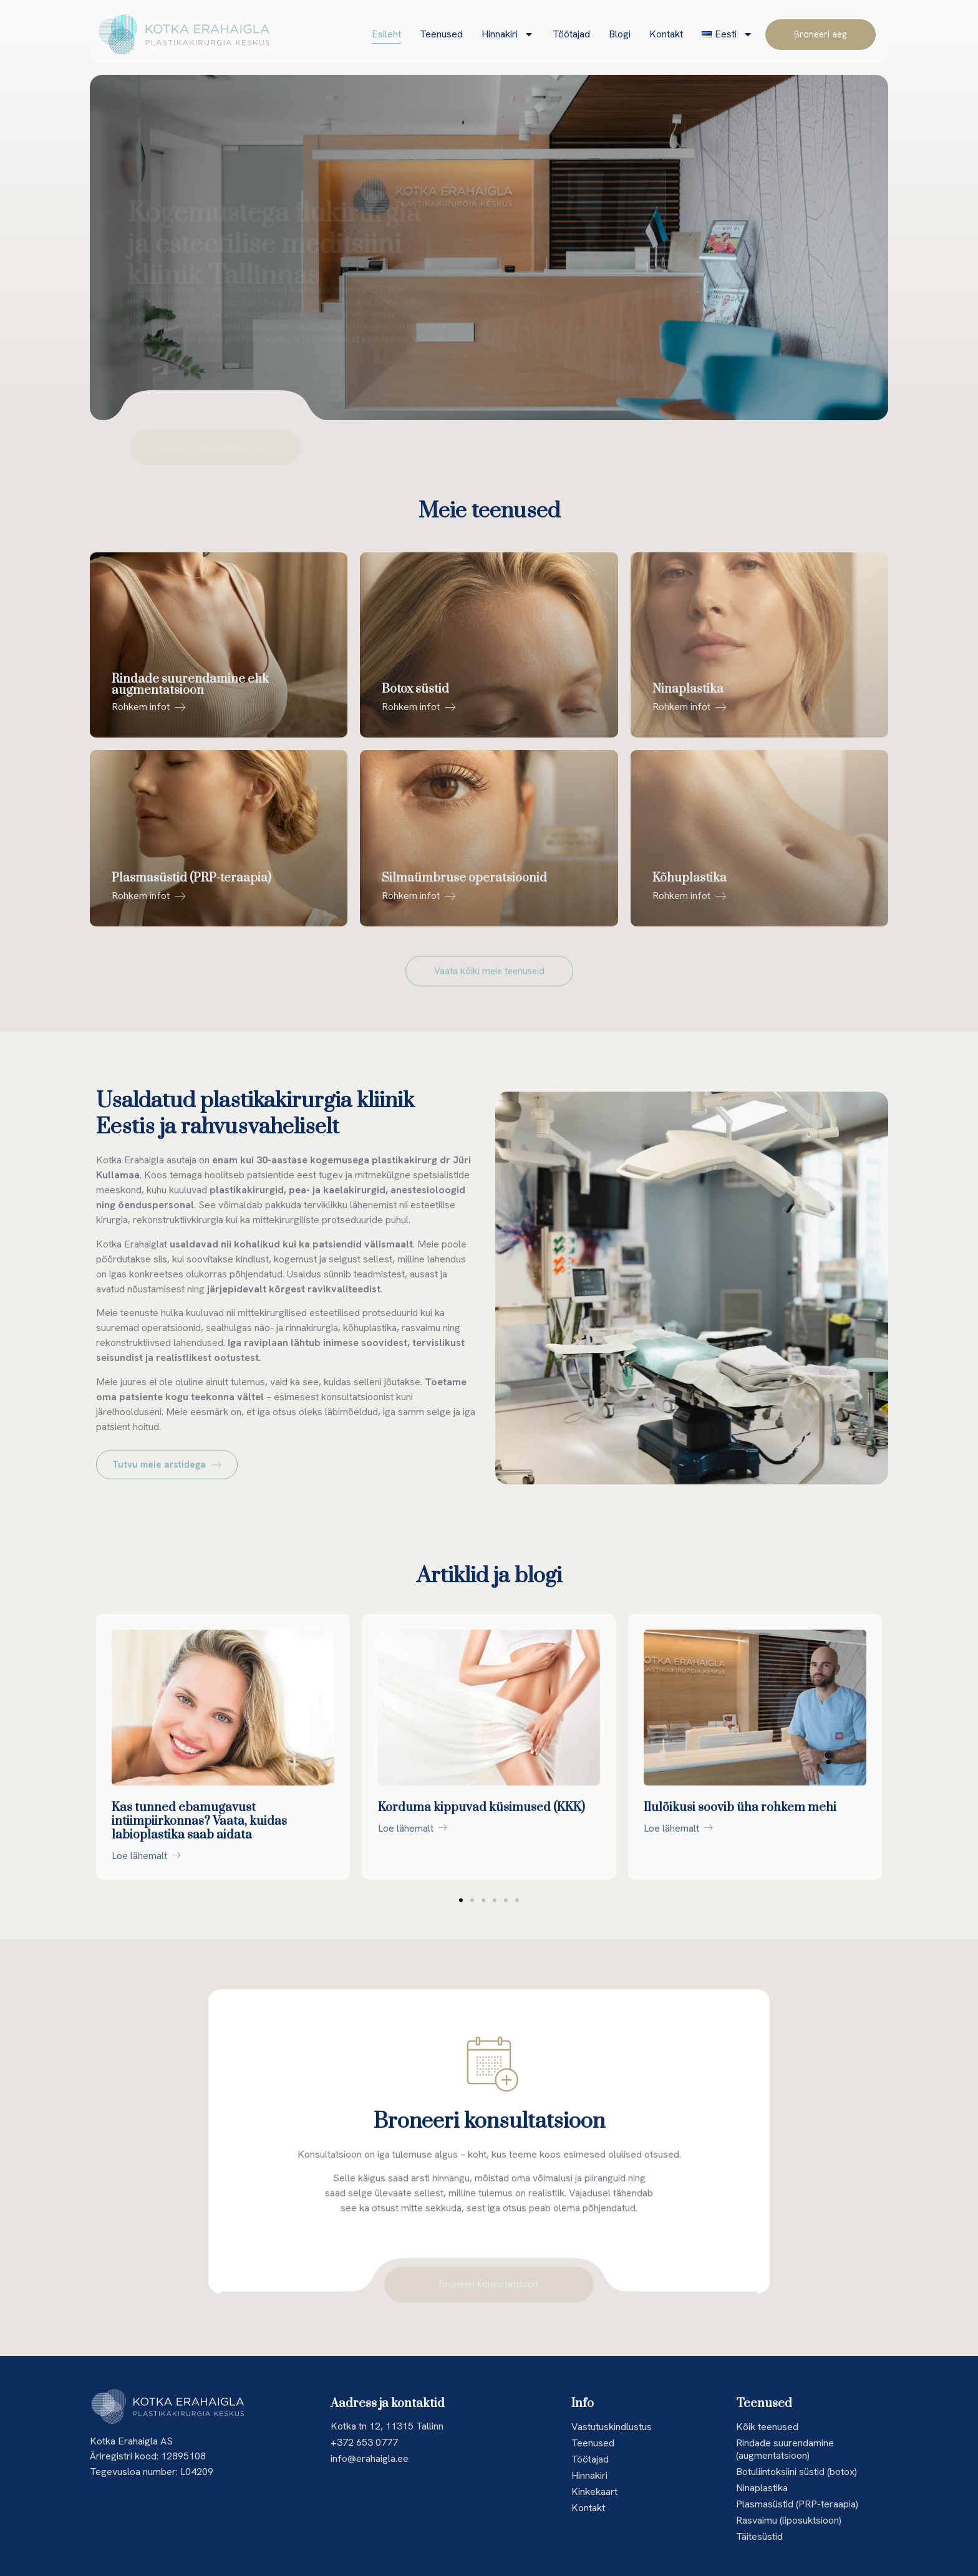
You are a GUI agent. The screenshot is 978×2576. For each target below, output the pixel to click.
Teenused (441, 34)
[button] (461, 1900)
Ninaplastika (762, 2487)
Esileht (386, 34)
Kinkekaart (594, 2491)
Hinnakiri (508, 34)
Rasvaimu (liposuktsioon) (788, 2520)
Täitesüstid (759, 2536)
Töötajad (571, 34)
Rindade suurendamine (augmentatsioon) (785, 2449)
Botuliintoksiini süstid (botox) (796, 2471)
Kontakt (666, 34)
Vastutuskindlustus (611, 2426)
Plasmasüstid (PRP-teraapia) (797, 2504)
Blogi (620, 34)
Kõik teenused (767, 2426)
